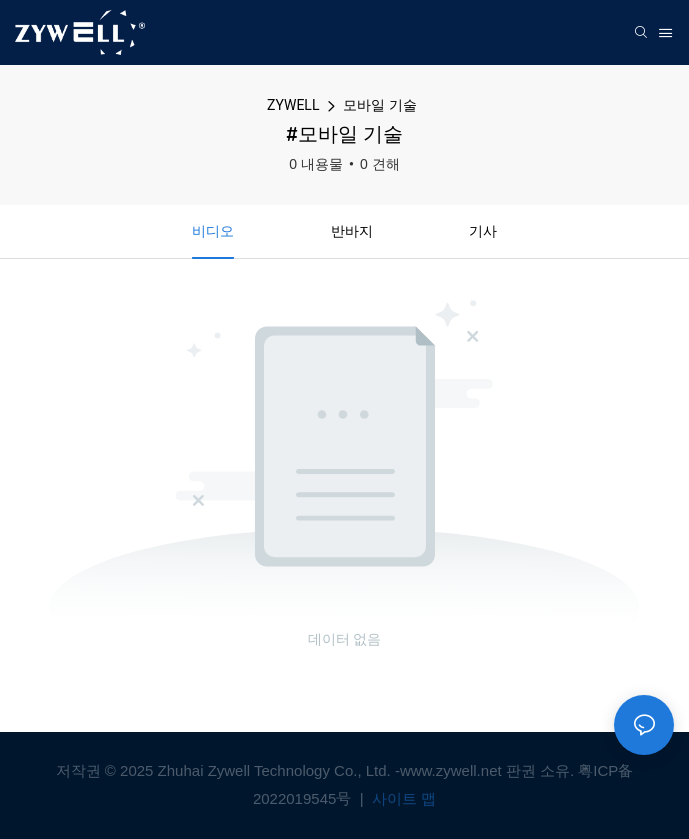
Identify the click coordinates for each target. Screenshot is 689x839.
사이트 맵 (402, 798)
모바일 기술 (379, 105)
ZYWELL (293, 105)
